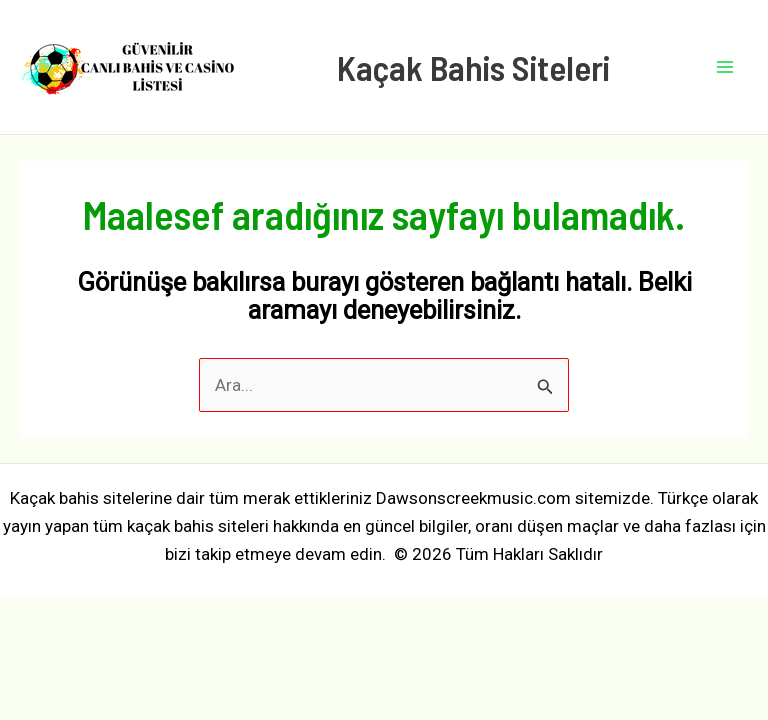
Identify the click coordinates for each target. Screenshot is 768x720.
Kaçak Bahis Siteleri (473, 67)
